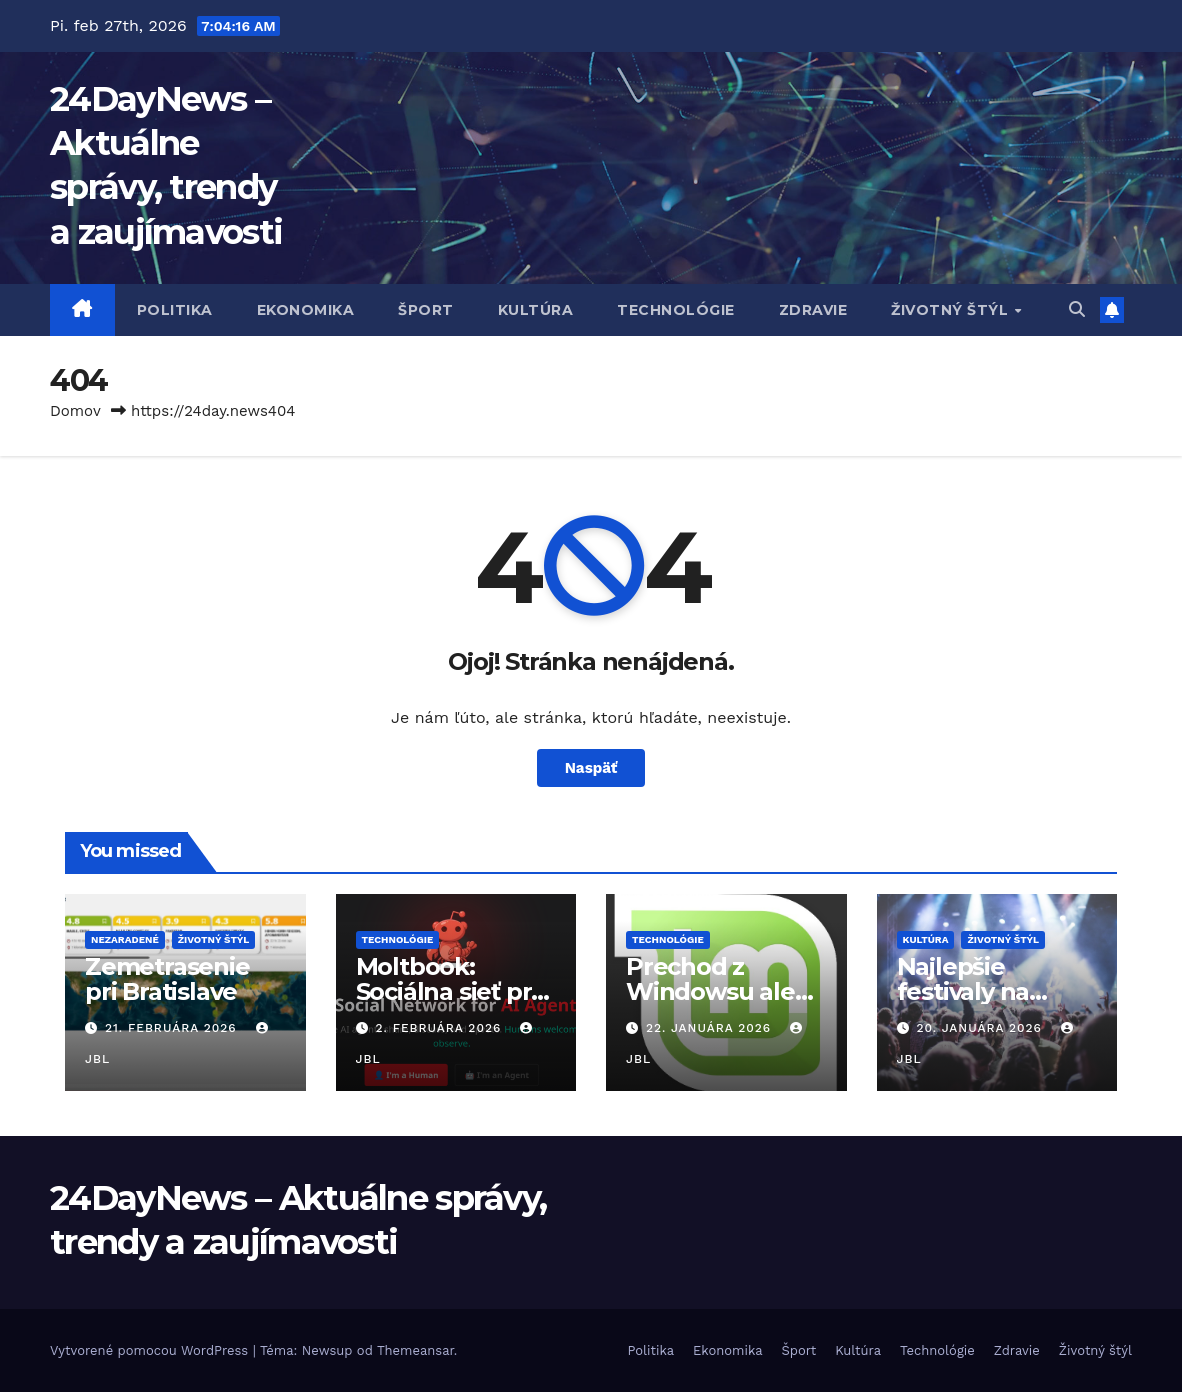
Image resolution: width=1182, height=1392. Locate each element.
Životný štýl (952, 310)
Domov (75, 411)
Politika (175, 310)
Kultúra (536, 310)
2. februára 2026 (440, 1028)
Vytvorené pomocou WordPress (151, 1350)
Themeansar (415, 1350)
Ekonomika (306, 310)
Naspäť (591, 768)
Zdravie (813, 310)
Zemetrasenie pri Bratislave (167, 979)
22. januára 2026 (711, 1028)
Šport (426, 310)
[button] (1077, 309)
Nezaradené (125, 939)
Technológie (676, 310)
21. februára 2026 (173, 1028)
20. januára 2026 (981, 1028)
